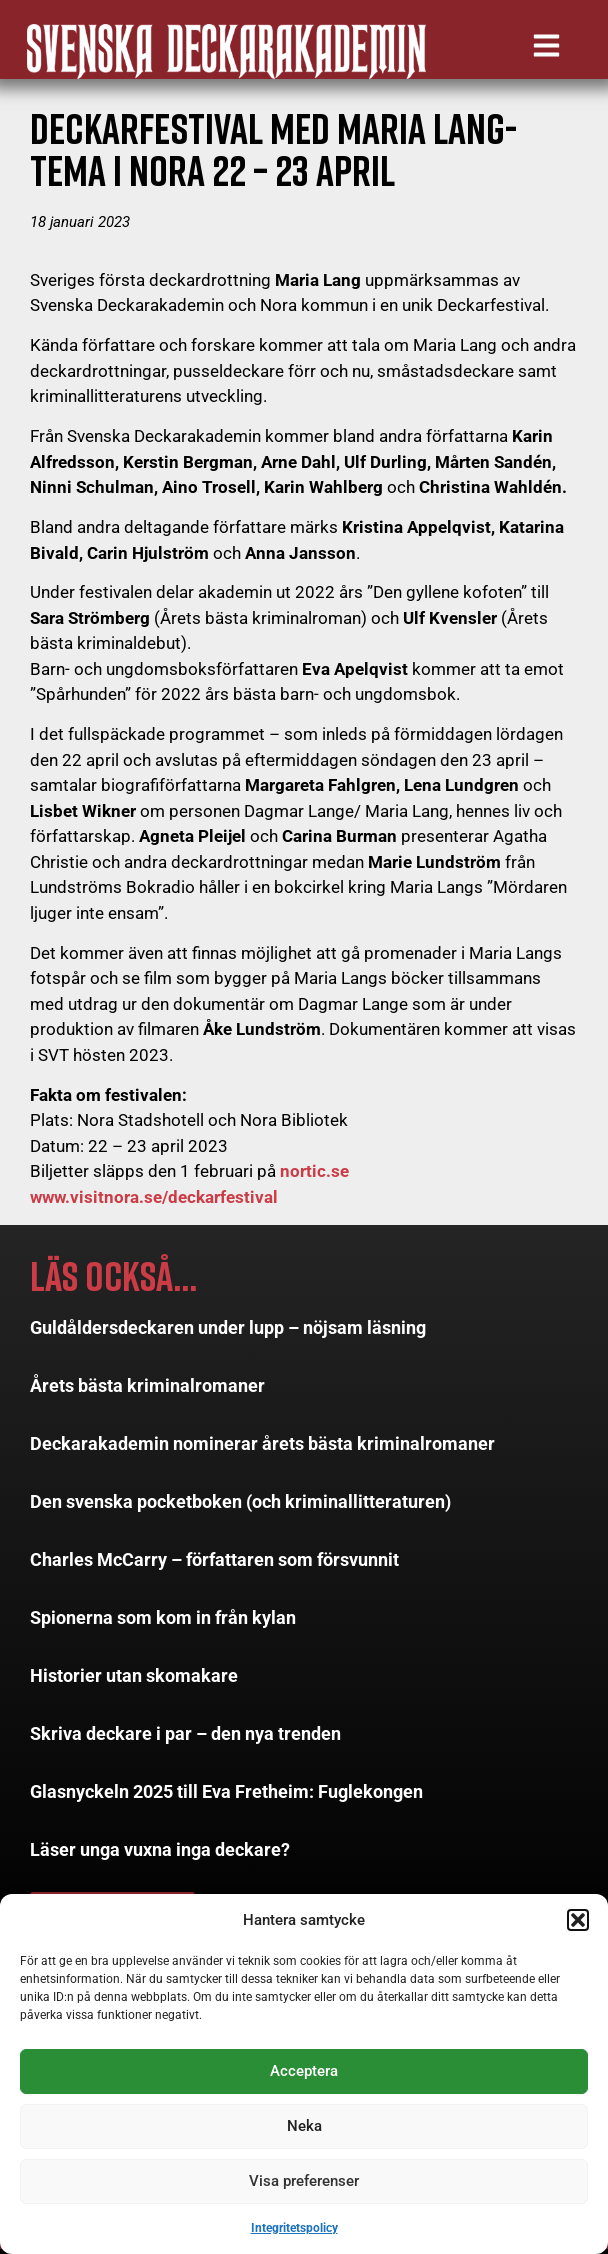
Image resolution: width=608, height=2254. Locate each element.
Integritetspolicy (294, 2228)
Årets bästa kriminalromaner (147, 1390)
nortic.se (314, 1177)
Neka (304, 2126)
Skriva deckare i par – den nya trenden (185, 1738)
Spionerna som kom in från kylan (163, 1622)
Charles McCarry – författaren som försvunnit (214, 1564)
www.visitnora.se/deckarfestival (154, 1202)
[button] (578, 1920)
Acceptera (304, 2071)
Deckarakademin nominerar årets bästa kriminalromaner (262, 1448)
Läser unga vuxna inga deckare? (160, 1854)
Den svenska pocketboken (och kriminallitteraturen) (240, 1506)
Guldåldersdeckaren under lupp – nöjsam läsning (228, 1332)
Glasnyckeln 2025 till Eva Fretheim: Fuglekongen (226, 1796)
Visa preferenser (304, 2181)
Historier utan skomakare (134, 1680)
